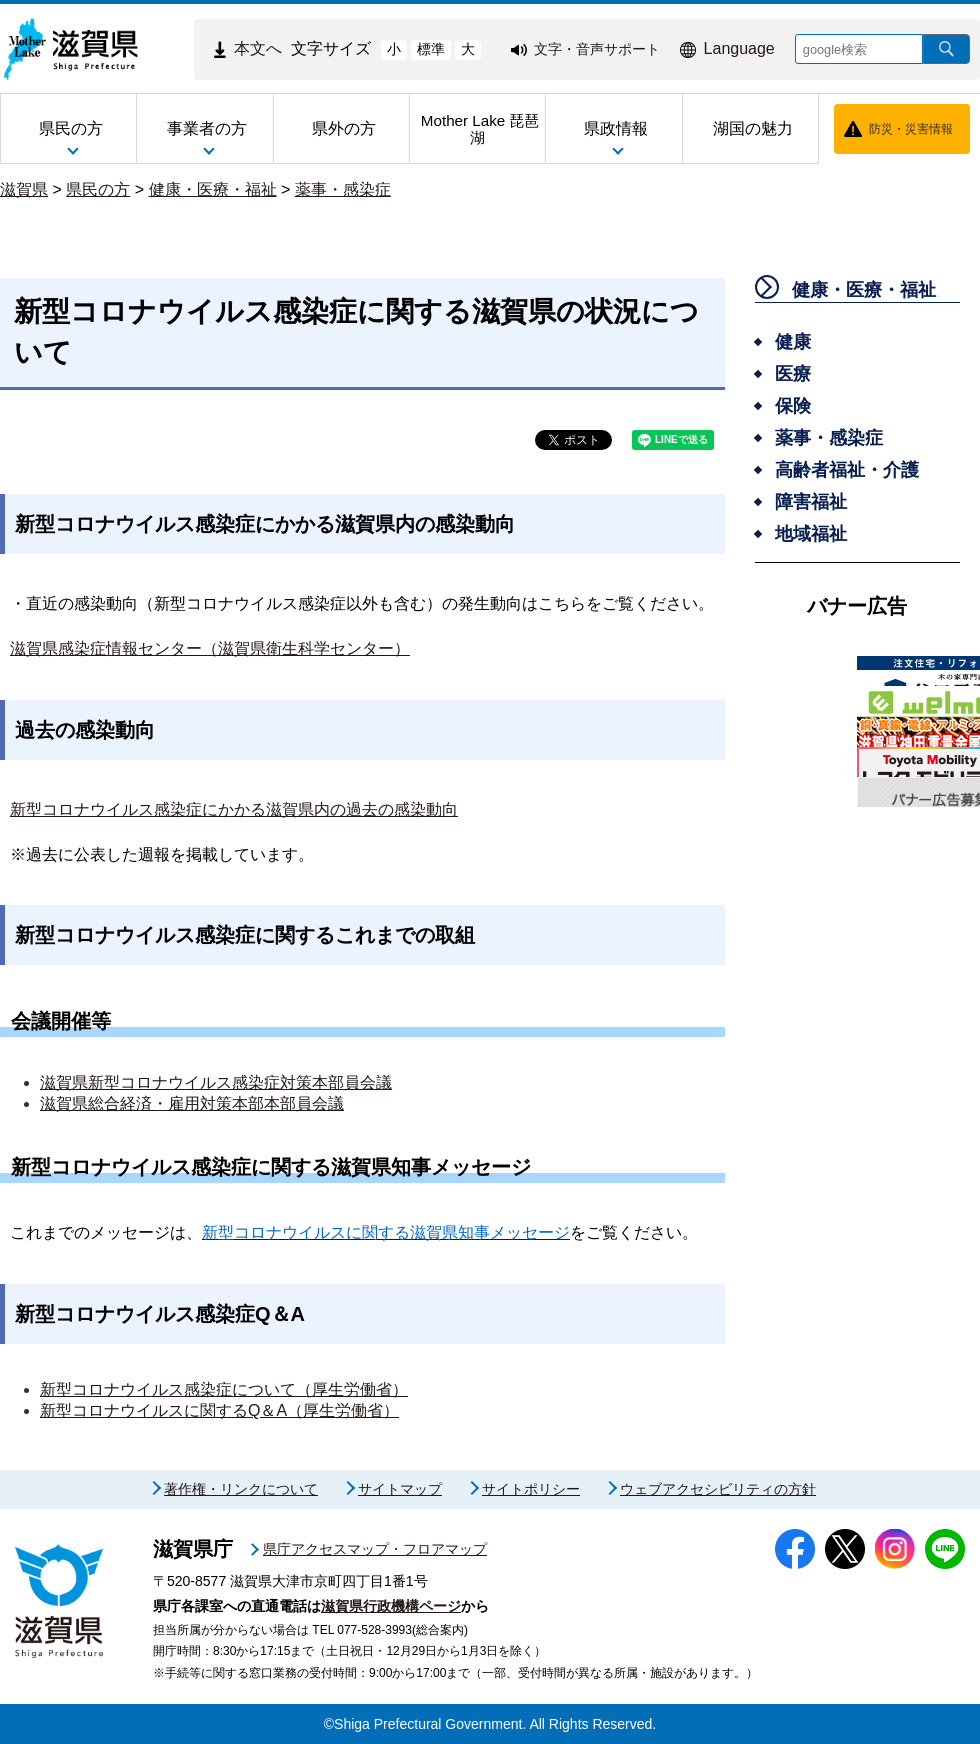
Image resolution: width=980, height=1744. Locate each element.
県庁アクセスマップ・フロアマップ (375, 1549)
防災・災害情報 (911, 129)
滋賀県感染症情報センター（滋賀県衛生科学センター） (210, 648)
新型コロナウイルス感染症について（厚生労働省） (224, 1389)
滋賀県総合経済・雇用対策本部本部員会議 (192, 1103)
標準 (431, 49)
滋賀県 (24, 189)
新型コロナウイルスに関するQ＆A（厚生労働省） (219, 1410)
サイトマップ (400, 1489)
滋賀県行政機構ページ (391, 1606)
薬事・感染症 (343, 189)
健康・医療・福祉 (213, 189)
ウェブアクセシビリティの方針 (718, 1489)
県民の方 (98, 189)
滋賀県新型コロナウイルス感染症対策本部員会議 (216, 1082)
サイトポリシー (531, 1489)
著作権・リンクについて (241, 1489)
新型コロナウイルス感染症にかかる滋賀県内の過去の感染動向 (234, 809)
